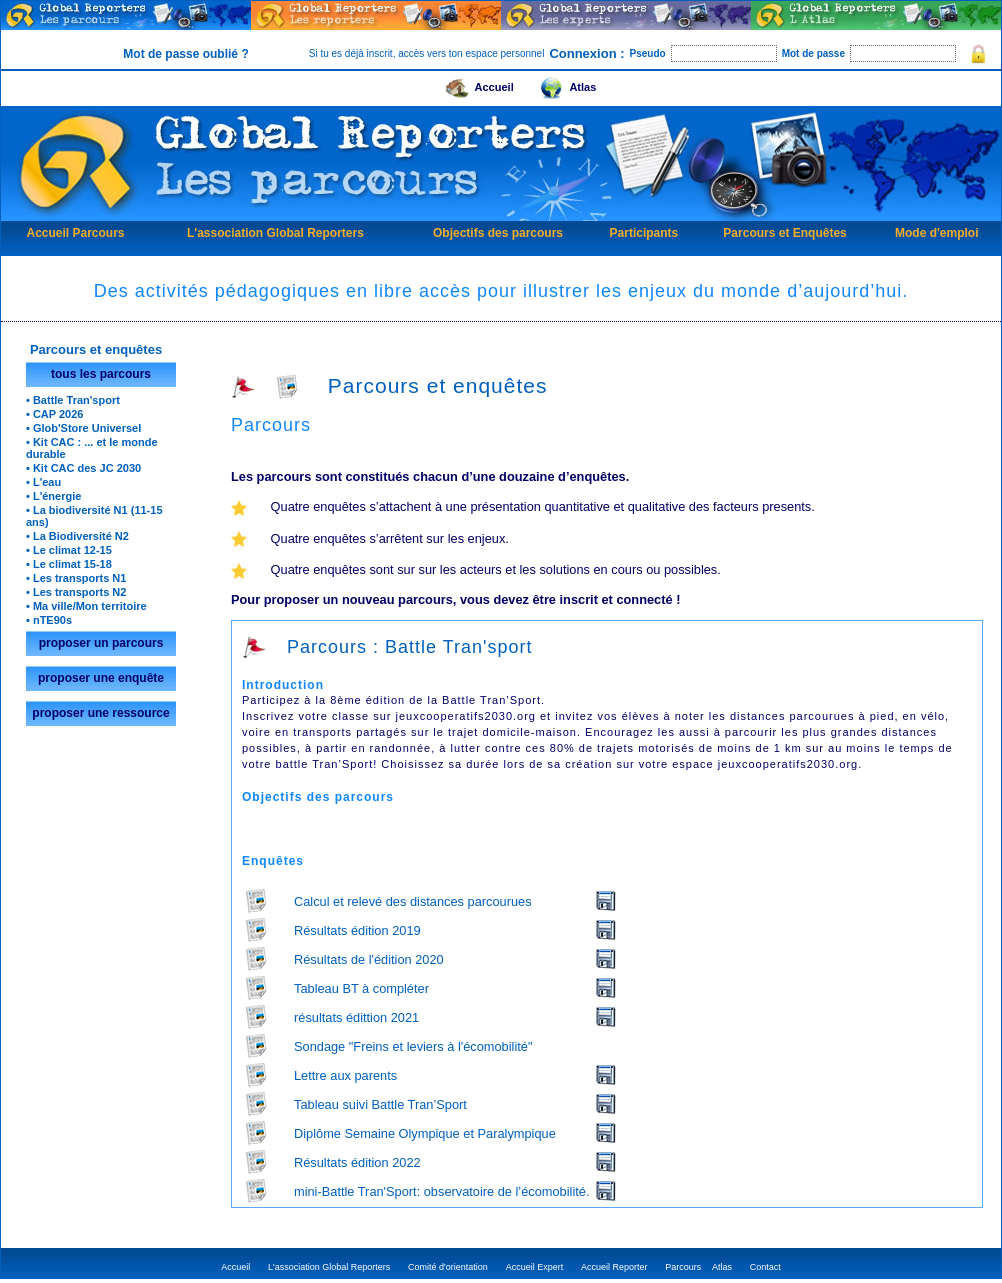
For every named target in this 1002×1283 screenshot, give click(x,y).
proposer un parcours (101, 643)
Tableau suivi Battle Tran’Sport (380, 1104)
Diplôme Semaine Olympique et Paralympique (425, 1133)
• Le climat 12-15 (69, 550)
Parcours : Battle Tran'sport (387, 647)
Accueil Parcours (75, 233)
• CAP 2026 (54, 414)
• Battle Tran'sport (73, 400)
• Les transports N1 (76, 578)
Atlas (565, 84)
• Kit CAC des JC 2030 (83, 468)
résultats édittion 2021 (356, 1017)
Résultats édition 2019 (357, 930)
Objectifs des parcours (498, 233)
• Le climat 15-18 (69, 564)
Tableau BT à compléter (361, 988)
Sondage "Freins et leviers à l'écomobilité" (413, 1046)
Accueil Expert (535, 1267)
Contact (765, 1267)
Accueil (477, 84)
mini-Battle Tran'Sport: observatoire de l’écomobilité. (441, 1191)
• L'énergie (53, 496)
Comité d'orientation (448, 1267)
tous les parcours (101, 374)
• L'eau (43, 482)
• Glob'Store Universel (83, 428)
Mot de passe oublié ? (185, 54)
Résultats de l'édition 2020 (369, 959)
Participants (644, 233)
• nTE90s (49, 620)
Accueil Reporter (614, 1267)
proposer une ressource (100, 713)
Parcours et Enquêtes (784, 233)
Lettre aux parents (345, 1075)
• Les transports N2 (76, 592)
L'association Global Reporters (275, 233)
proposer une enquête (101, 678)
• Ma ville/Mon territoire (86, 606)
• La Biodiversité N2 (77, 536)
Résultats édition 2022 (357, 1162)
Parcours (683, 1267)
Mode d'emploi (937, 233)
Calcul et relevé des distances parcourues (413, 901)
